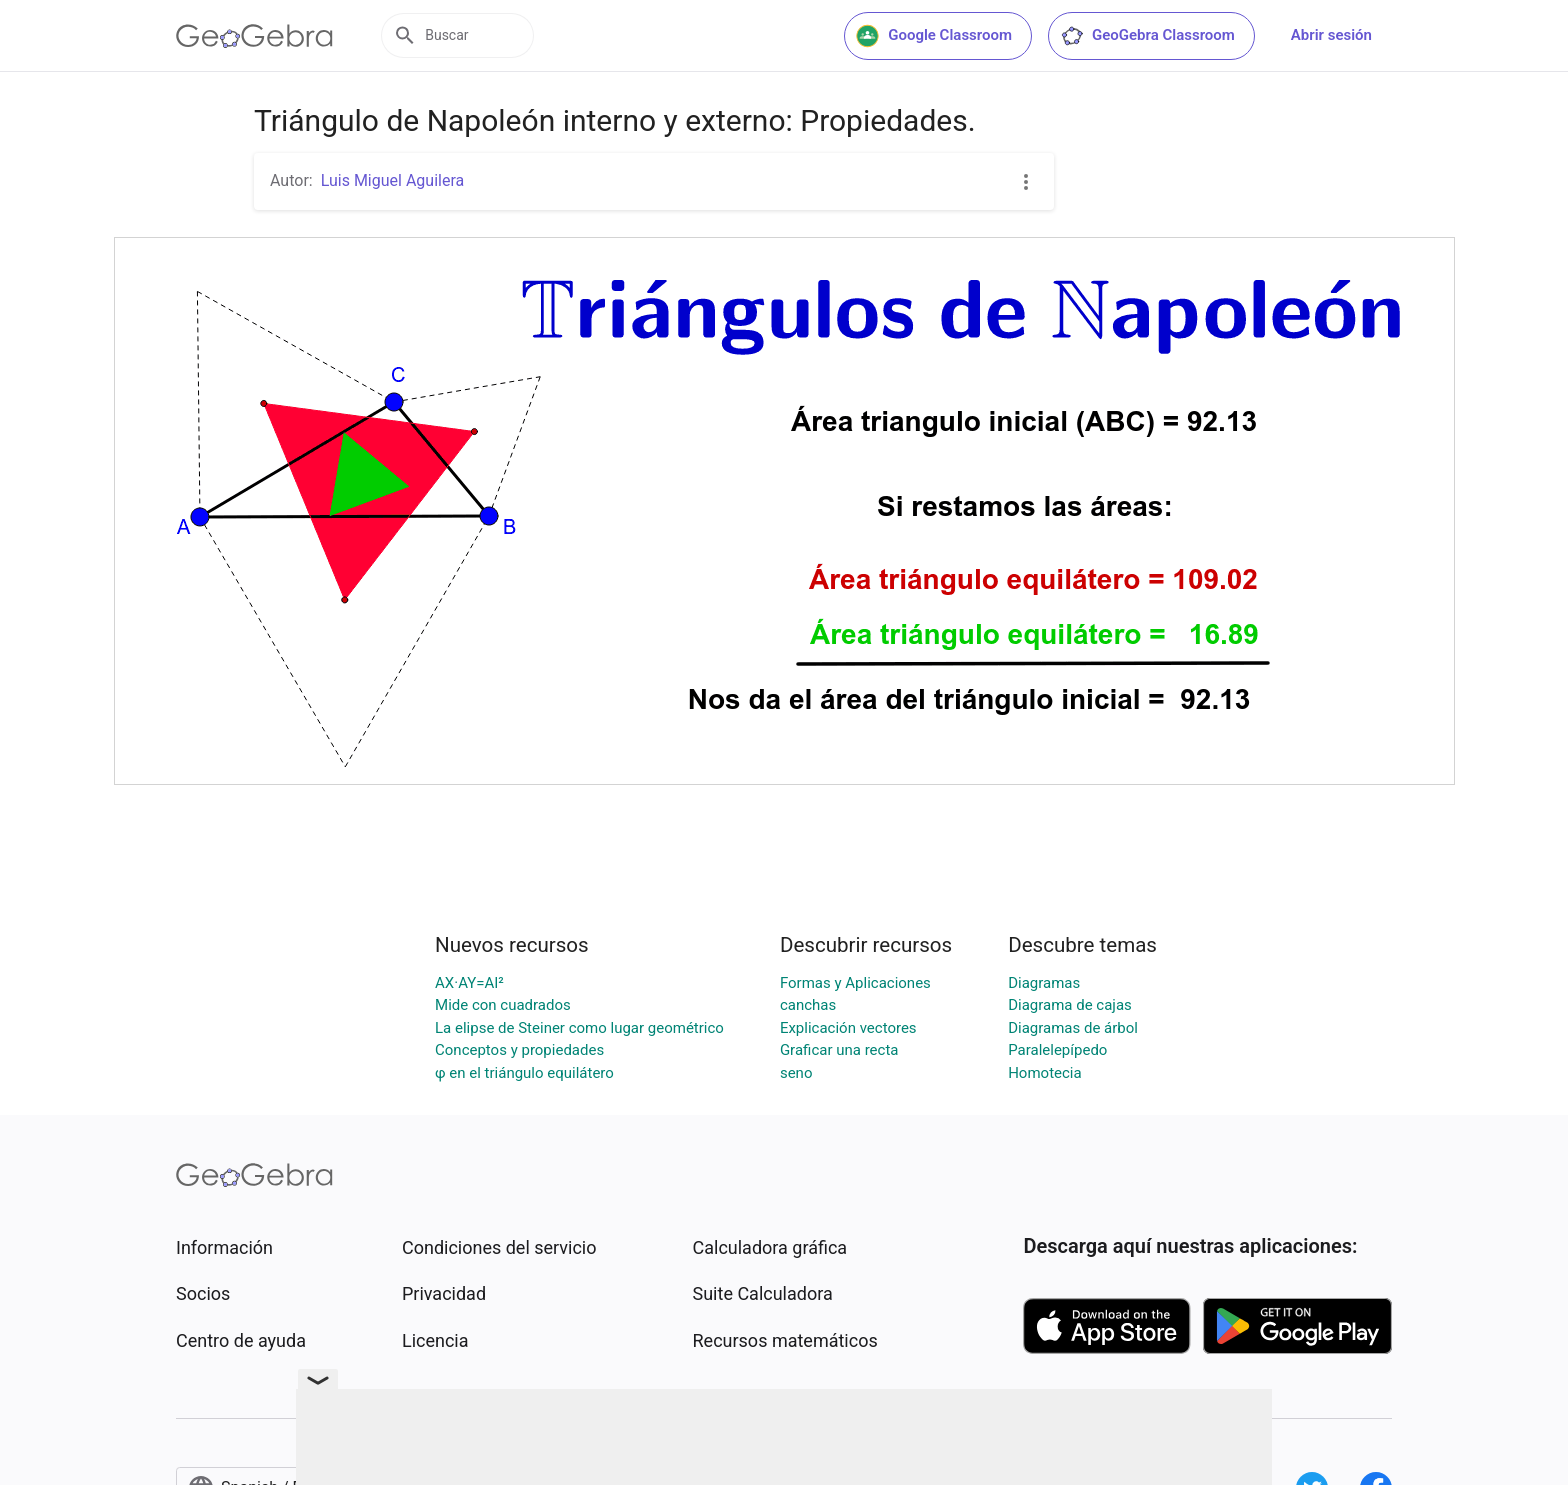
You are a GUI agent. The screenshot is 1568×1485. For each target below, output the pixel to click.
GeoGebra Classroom (1147, 36)
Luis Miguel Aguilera (393, 180)
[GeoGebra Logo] (254, 36)
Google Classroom (934, 36)
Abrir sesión (1331, 35)
